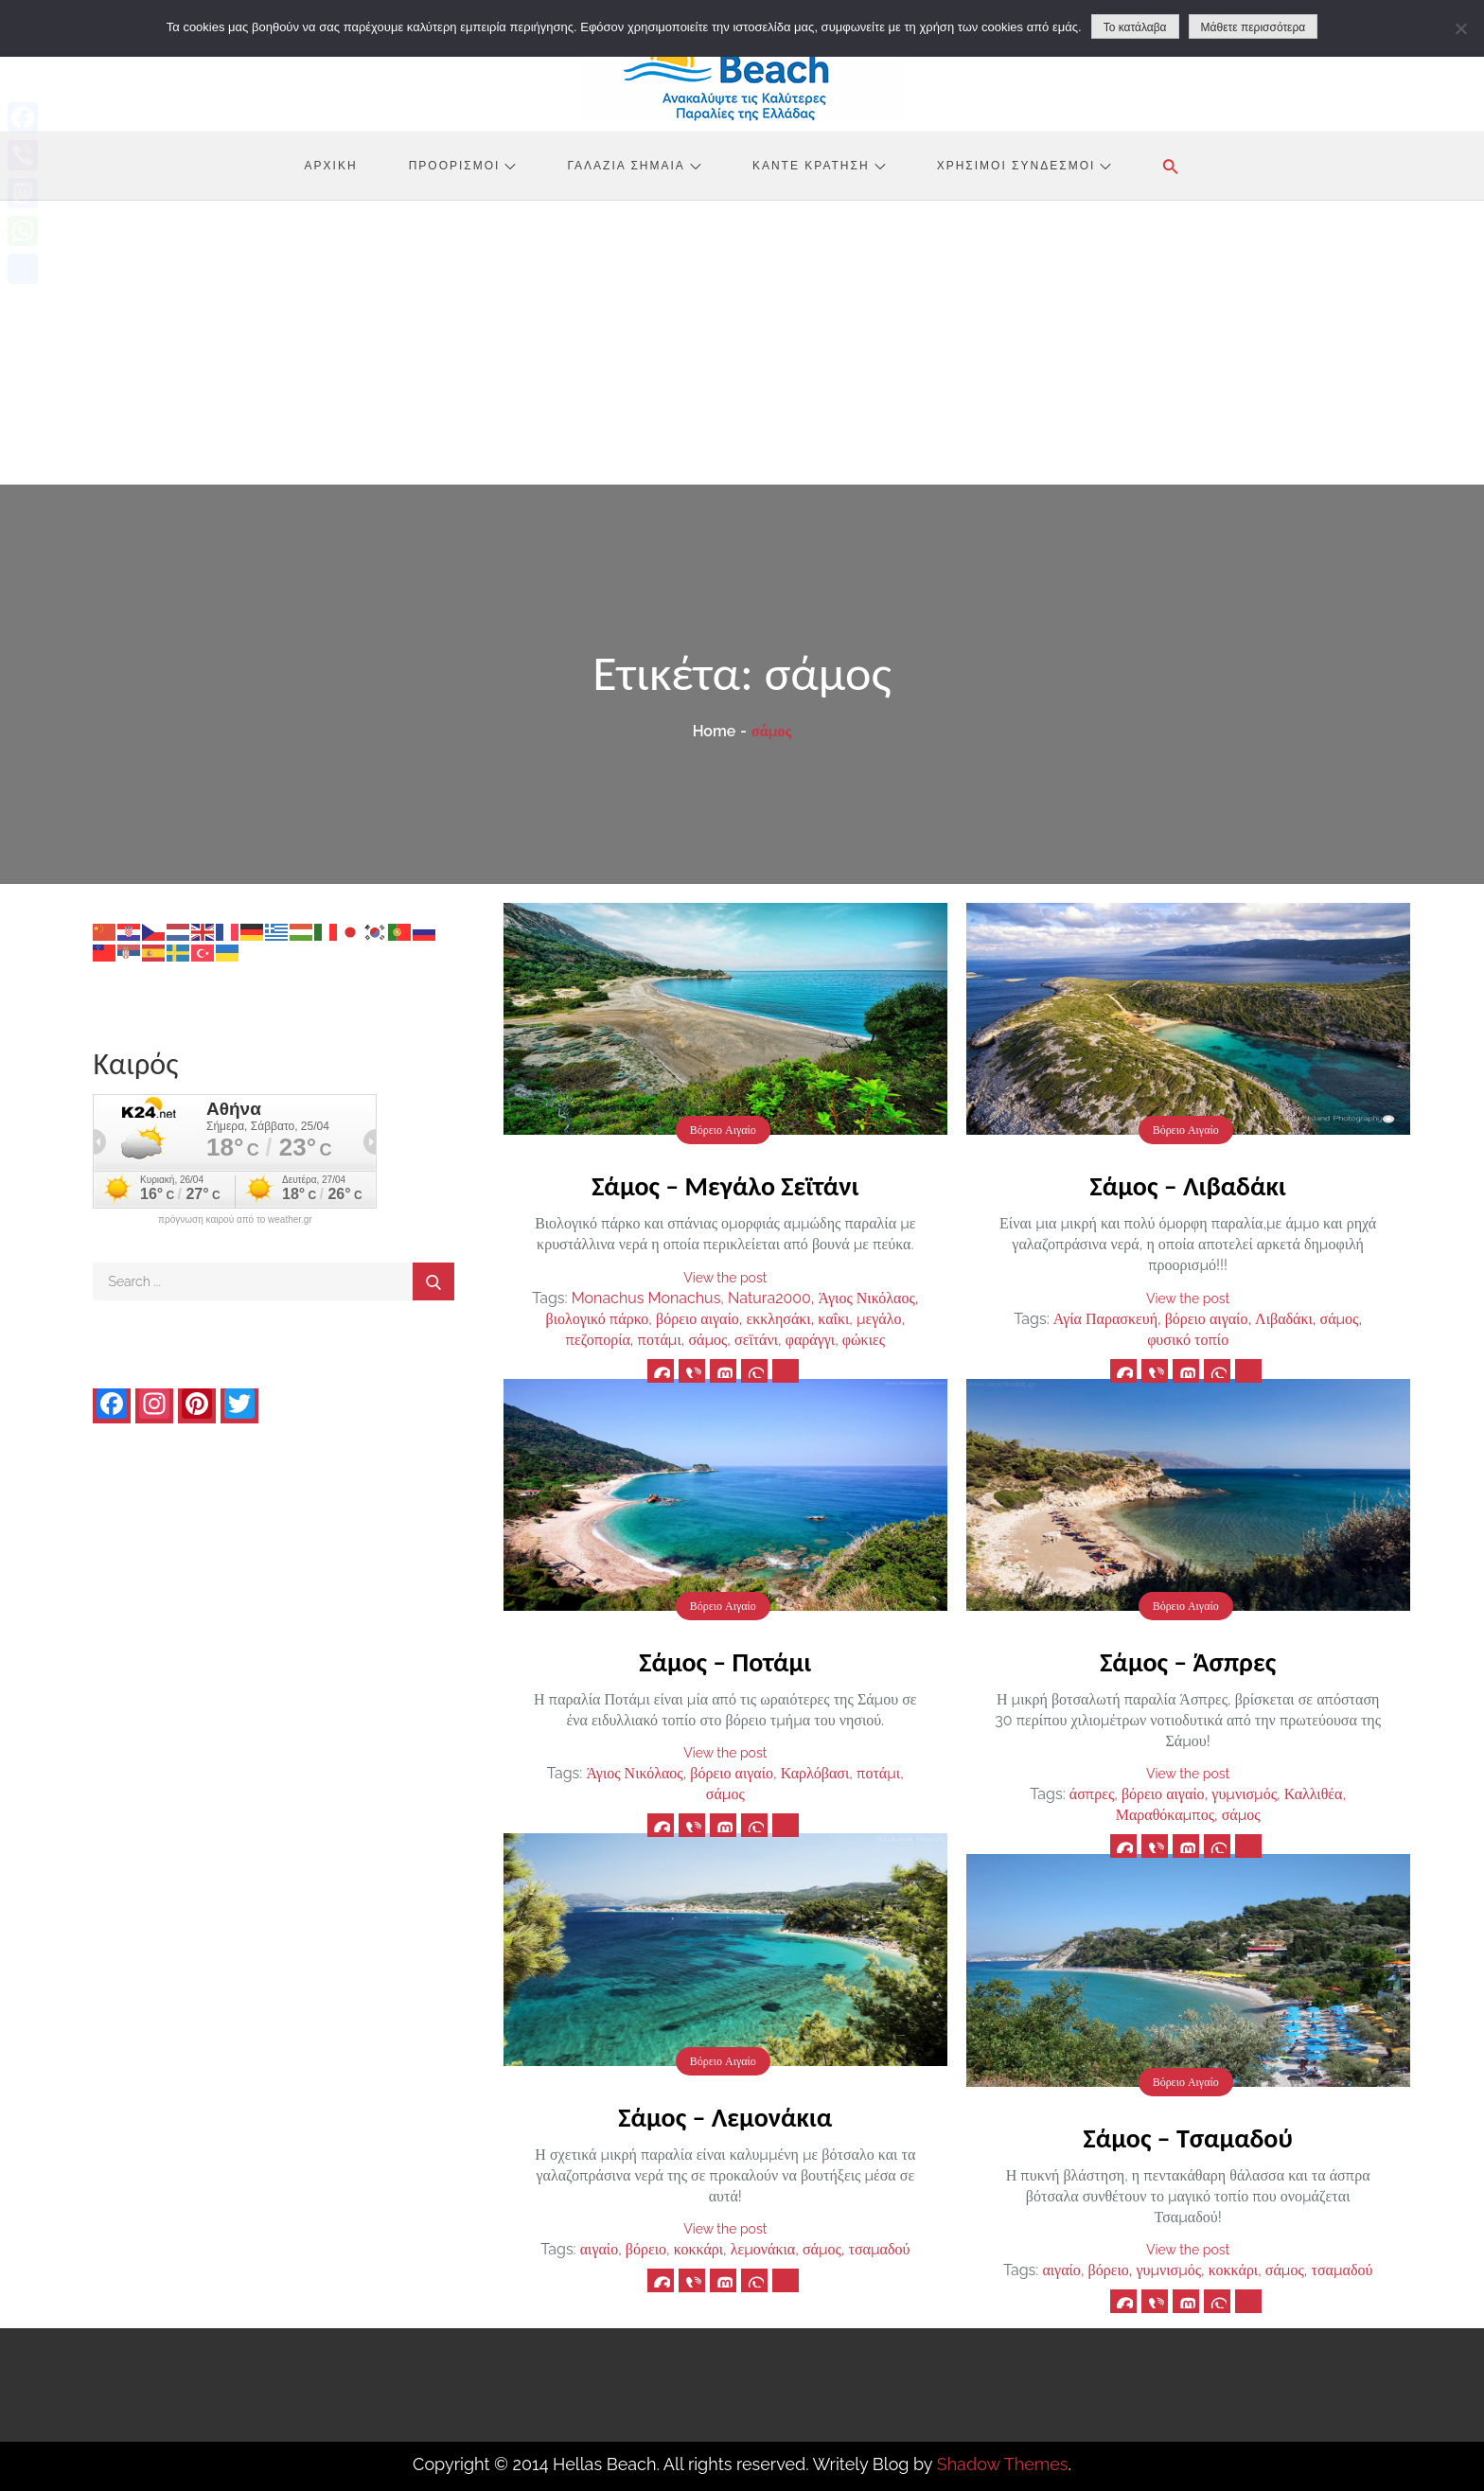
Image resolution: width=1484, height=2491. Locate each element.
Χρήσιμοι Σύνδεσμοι (1024, 165)
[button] (1171, 166)
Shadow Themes (1003, 2464)
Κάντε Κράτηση (819, 165)
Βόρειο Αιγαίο (723, 1130)
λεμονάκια (763, 2249)
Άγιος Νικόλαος (867, 1298)
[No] (1460, 28)
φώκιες (863, 1340)
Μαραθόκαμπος (1165, 1815)
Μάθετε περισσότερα (1253, 27)
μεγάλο (879, 1319)
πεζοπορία (598, 1340)
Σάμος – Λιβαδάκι (1188, 1186)
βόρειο (646, 2249)
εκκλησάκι (778, 1319)
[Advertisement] (742, 342)
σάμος (707, 1340)
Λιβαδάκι (1284, 1319)
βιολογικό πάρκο (596, 1319)
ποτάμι (659, 1340)
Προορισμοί (463, 165)
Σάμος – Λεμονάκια (725, 2117)
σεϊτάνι (756, 1340)
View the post (725, 1277)
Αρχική (331, 165)
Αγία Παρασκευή (1105, 1319)
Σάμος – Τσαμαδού (1188, 2138)
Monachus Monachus (646, 1298)
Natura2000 (769, 1298)
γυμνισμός (1244, 1794)
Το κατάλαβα (1135, 27)
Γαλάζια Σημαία (634, 165)
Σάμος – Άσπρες (1188, 1662)
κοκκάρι (698, 2249)
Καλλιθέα (1313, 1794)
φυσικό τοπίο (1187, 1340)
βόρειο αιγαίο (697, 1319)
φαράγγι (810, 1340)
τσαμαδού (879, 2249)
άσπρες (1091, 1794)
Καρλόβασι (815, 1773)
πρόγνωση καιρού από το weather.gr (235, 1220)
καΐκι (833, 1319)
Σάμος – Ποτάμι (725, 1662)
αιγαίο (599, 2249)
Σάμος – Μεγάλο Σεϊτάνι (725, 1186)
